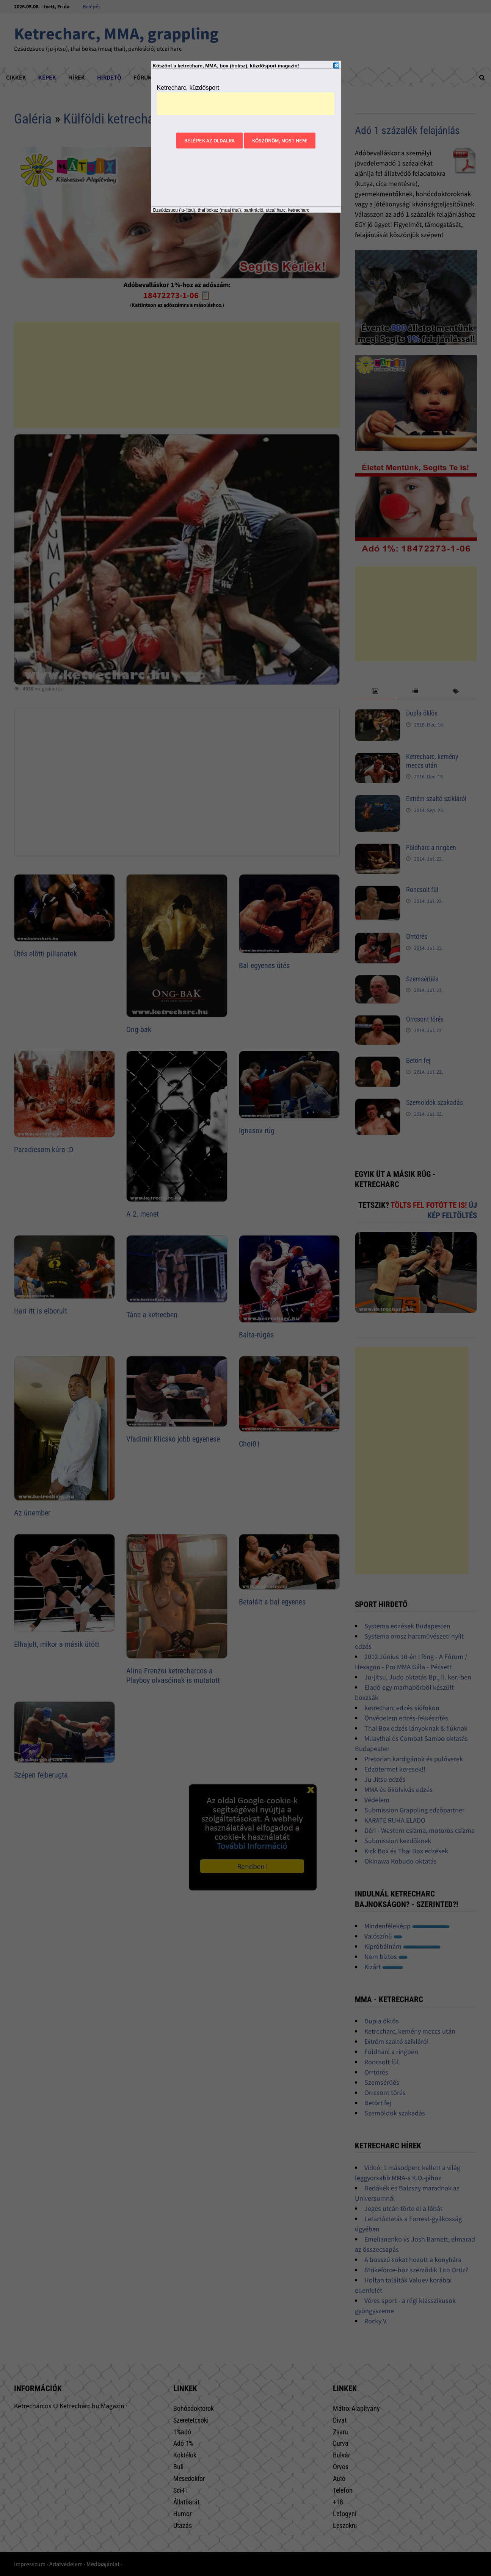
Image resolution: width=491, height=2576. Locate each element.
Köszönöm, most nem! (279, 140)
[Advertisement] (245, 103)
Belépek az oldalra (209, 140)
